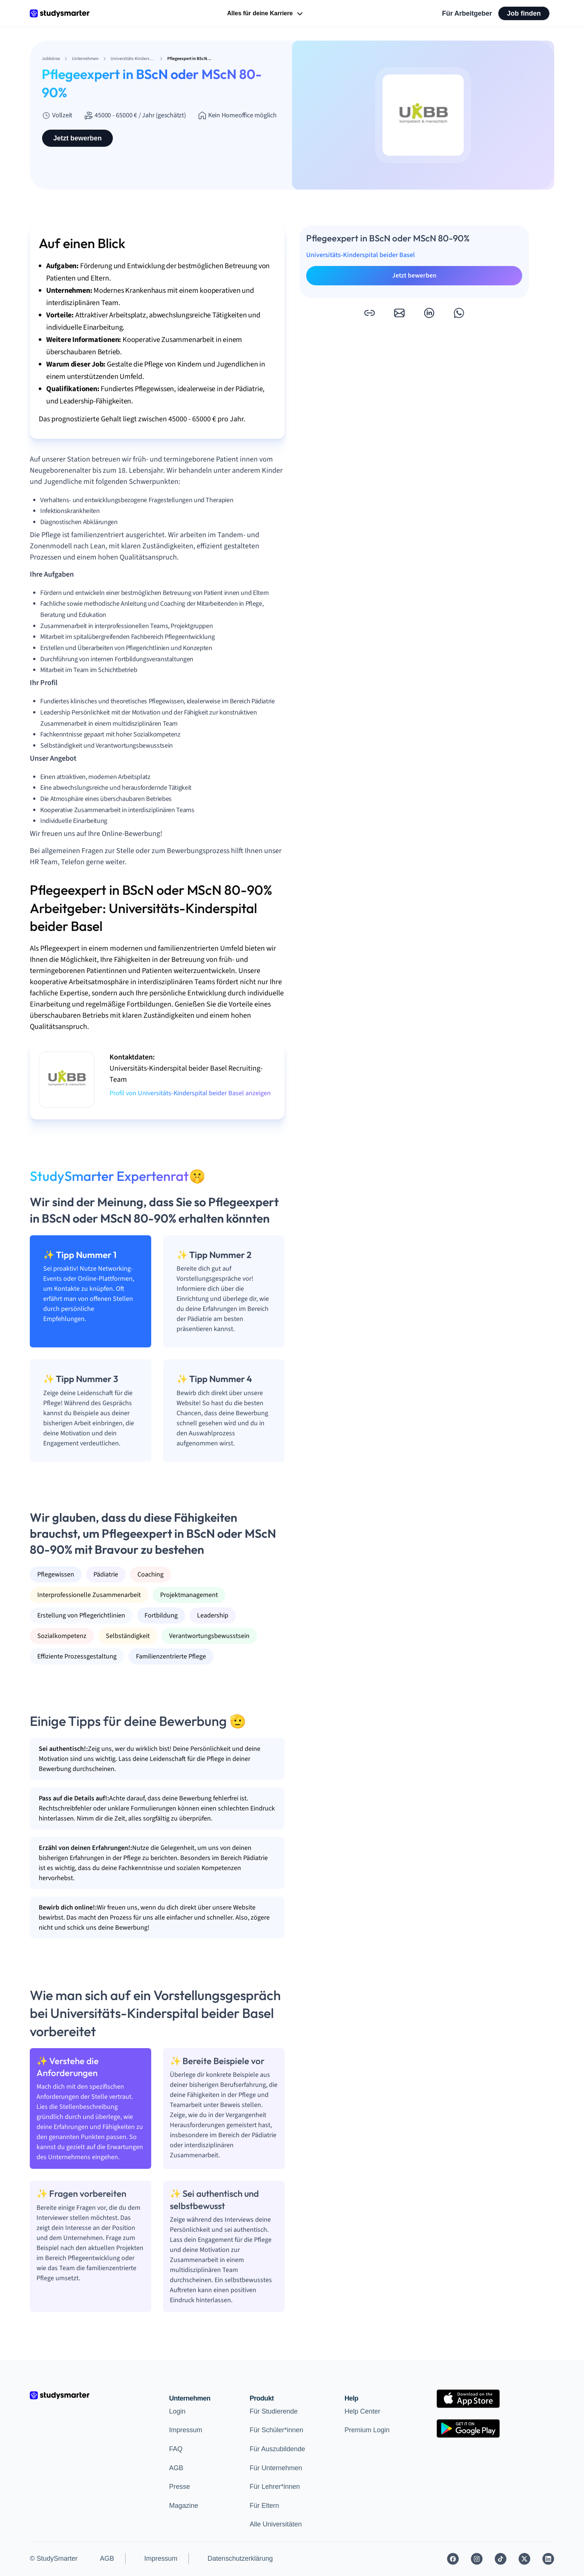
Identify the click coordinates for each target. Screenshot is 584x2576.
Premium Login (367, 2430)
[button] (369, 313)
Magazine (183, 2505)
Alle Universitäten (276, 2524)
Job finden (524, 13)
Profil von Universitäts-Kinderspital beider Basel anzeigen (190, 1093)
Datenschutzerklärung (240, 2558)
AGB (176, 2468)
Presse (179, 2486)
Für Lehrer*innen (275, 2486)
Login (177, 2411)
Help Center (362, 2411)
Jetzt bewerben (77, 138)
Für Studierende (274, 2411)
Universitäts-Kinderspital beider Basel (360, 255)
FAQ (175, 2449)
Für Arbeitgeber (467, 13)
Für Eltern (264, 2505)
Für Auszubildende (277, 2449)
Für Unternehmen (276, 2468)
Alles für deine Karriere (265, 13)
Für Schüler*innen (276, 2430)
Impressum (185, 2430)
